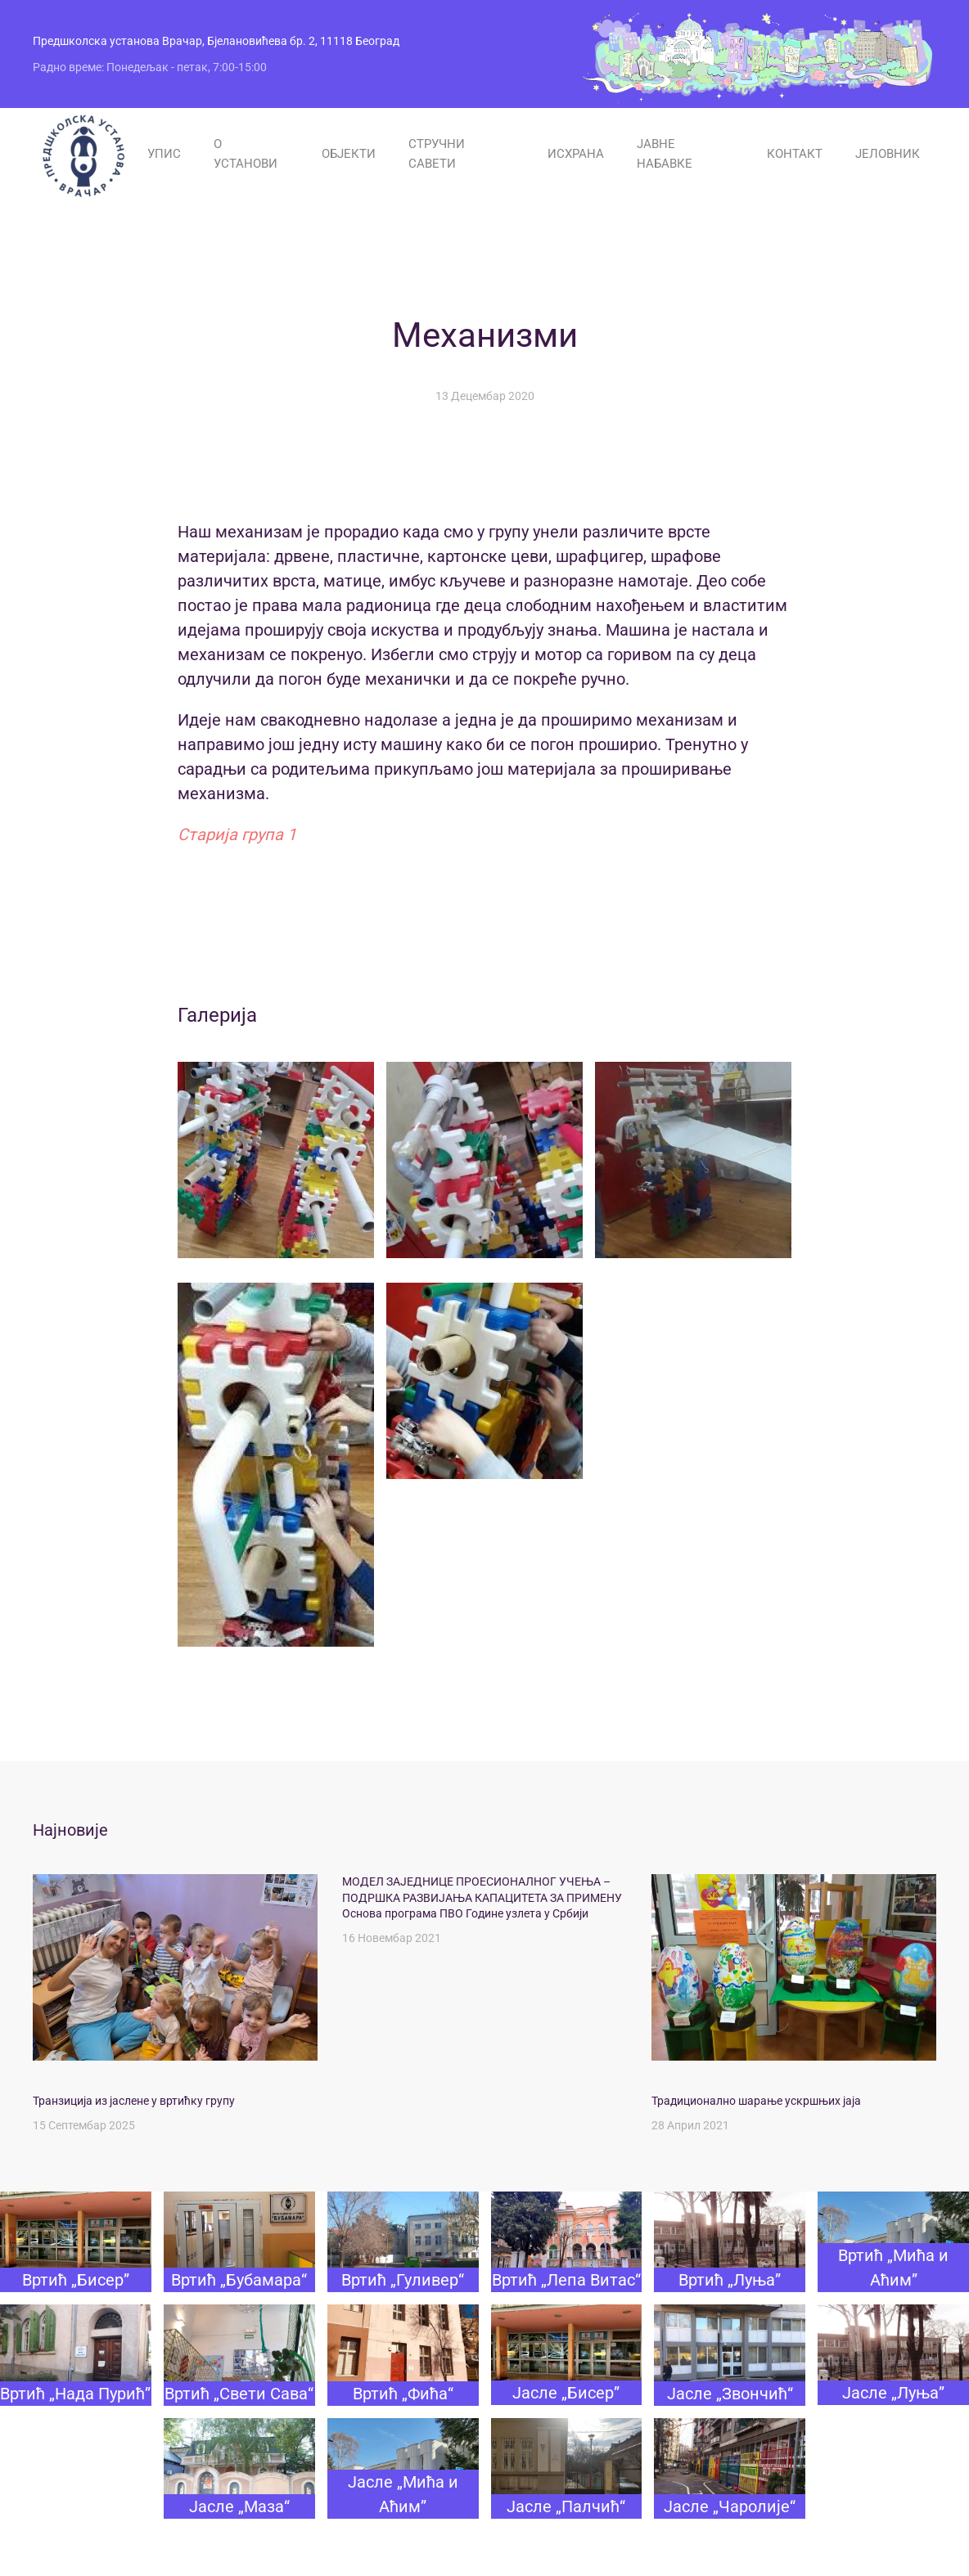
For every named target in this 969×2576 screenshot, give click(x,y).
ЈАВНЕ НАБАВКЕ (664, 154)
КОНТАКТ (795, 153)
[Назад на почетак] (82, 154)
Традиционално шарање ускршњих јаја (756, 2100)
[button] (276, 1160)
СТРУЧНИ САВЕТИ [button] (436, 154)
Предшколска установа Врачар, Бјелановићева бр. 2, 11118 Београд (216, 40)
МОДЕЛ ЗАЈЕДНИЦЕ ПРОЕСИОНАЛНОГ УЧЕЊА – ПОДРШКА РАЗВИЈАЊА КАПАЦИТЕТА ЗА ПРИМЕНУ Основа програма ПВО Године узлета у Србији (482, 1897)
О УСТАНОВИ (245, 154)
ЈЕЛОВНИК (887, 153)
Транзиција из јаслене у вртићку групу (134, 2100)
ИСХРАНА (576, 153)
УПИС (164, 153)
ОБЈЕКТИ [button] (349, 153)
